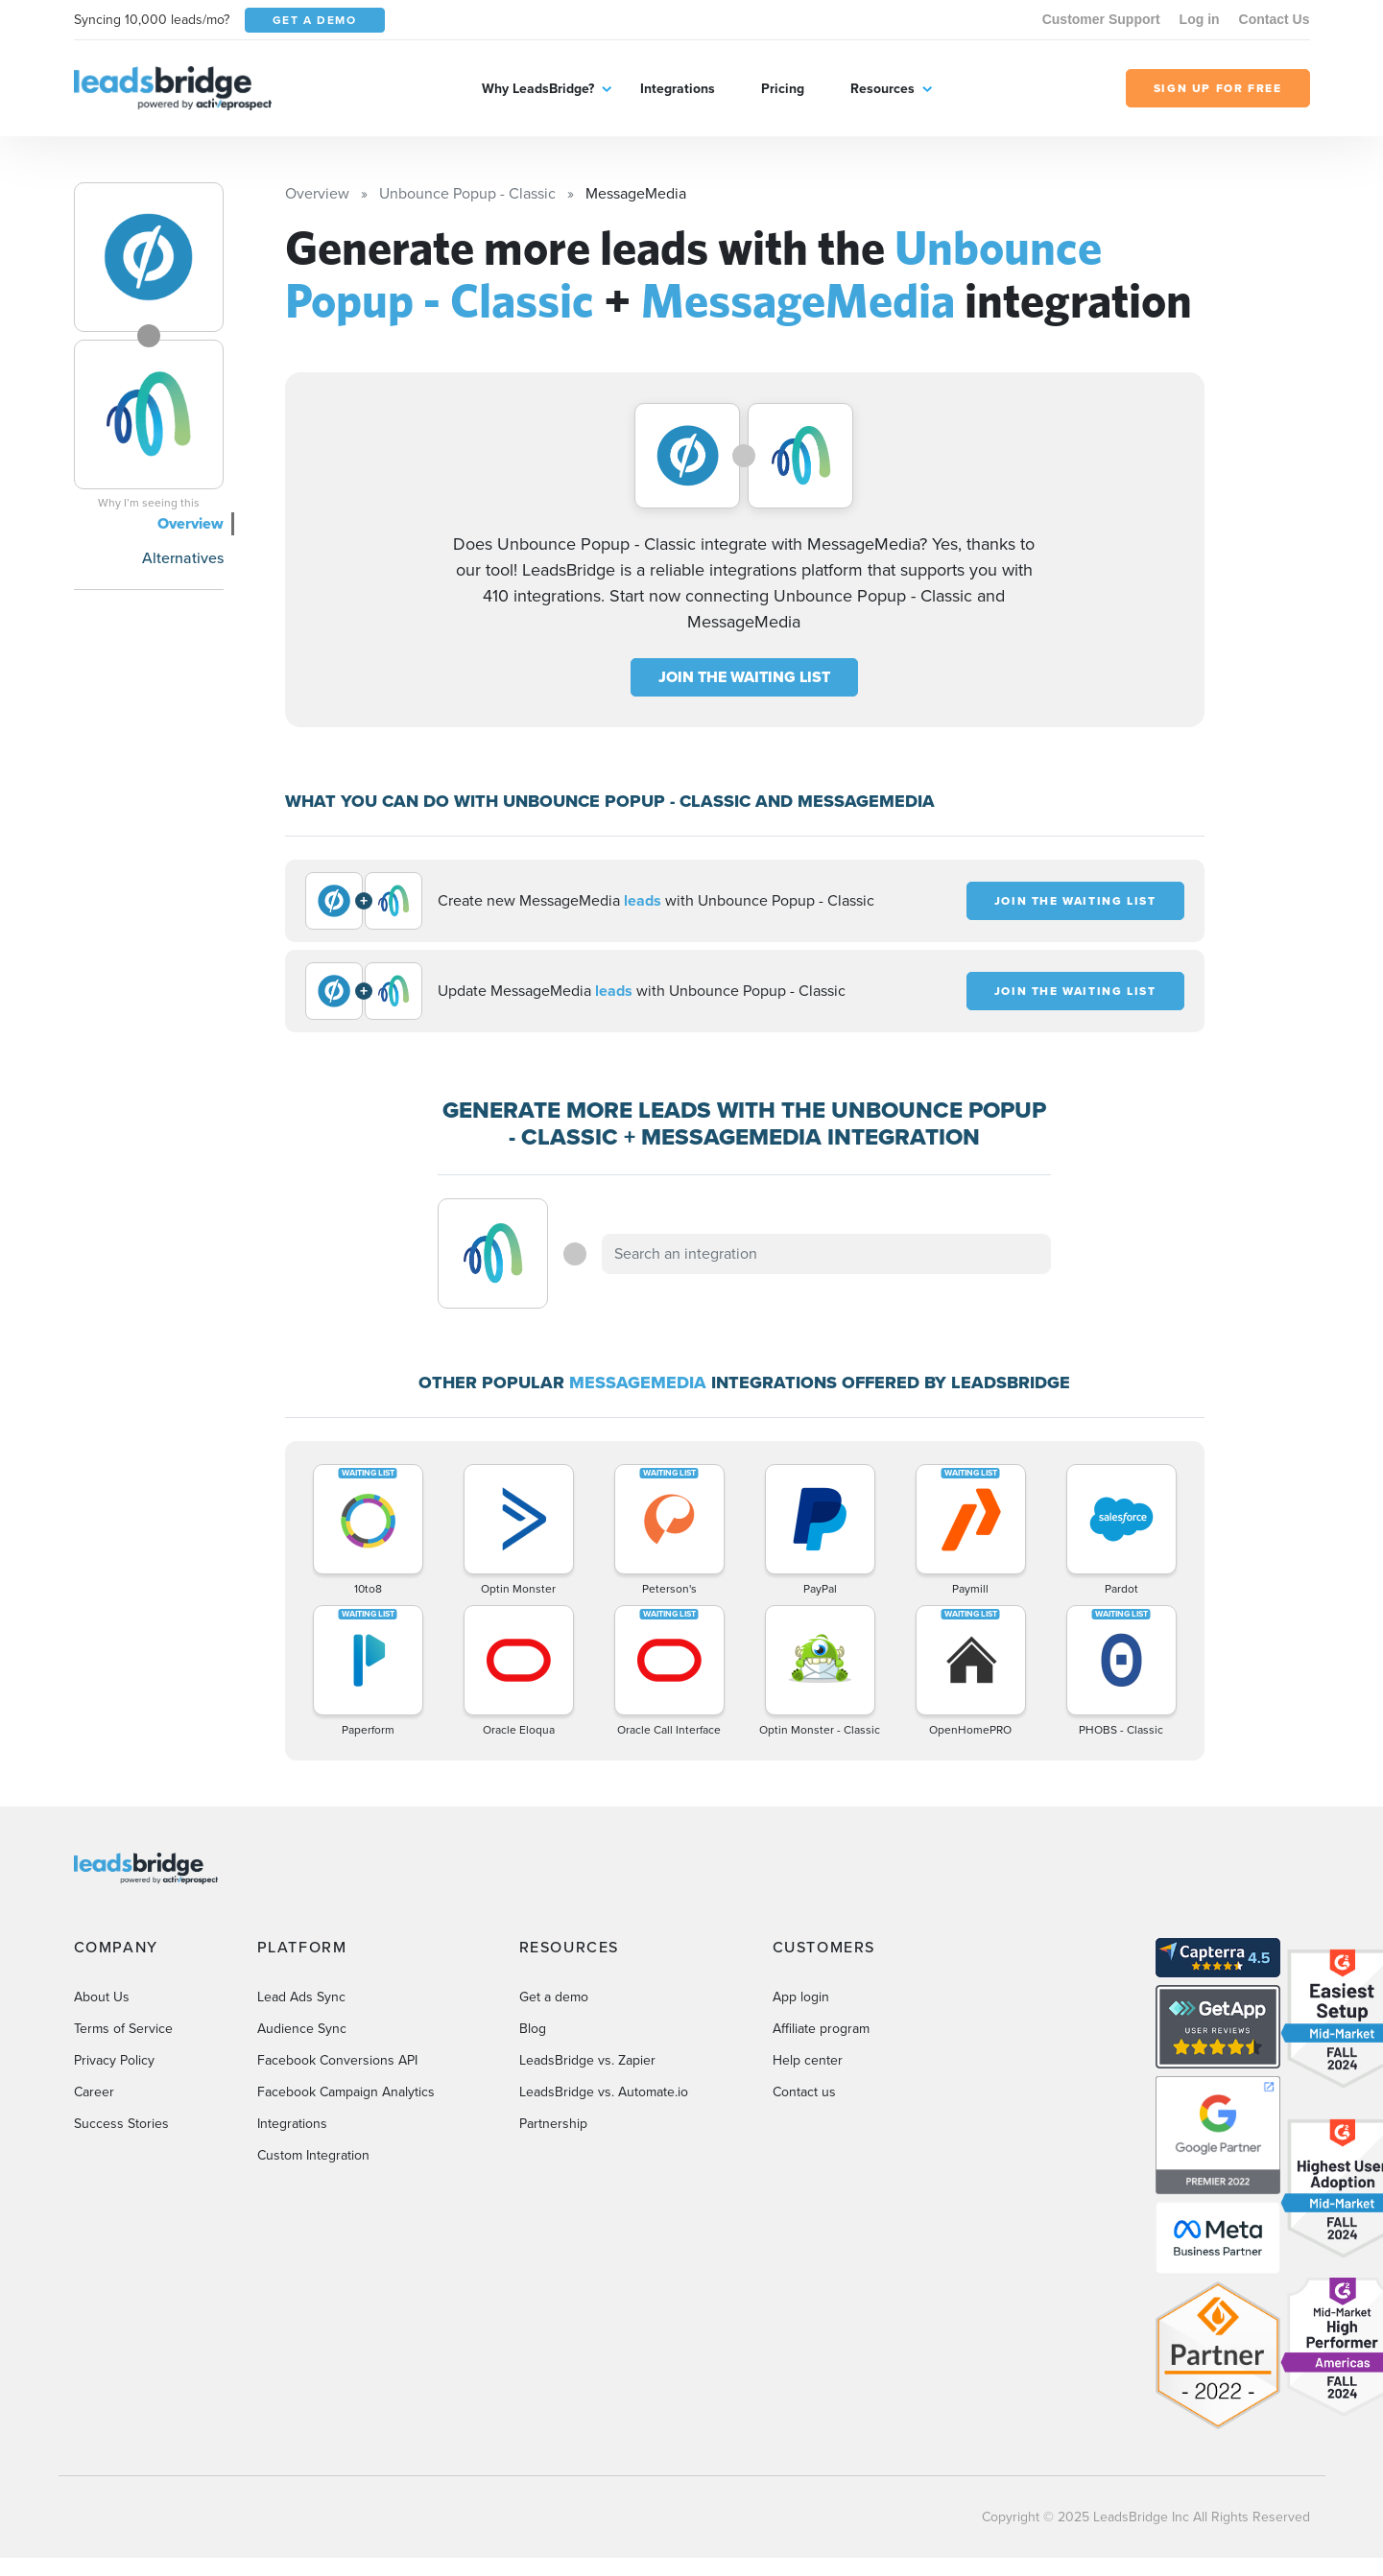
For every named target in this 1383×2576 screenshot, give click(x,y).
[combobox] (826, 1254)
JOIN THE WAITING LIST (744, 677)
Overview (190, 523)
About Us (102, 1997)
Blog (532, 2029)
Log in (1200, 19)
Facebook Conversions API (337, 2060)
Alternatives (183, 558)
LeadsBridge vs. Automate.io (603, 2092)
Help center (808, 2060)
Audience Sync (301, 2029)
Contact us (804, 2092)
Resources (882, 89)
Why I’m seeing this (149, 502)
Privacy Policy (114, 2060)
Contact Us (1274, 19)
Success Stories (121, 2124)
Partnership (553, 2124)
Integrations (677, 89)
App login (801, 1997)
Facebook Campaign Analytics (346, 2092)
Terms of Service (123, 2029)
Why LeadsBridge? (538, 89)
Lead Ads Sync (301, 1997)
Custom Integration (313, 2155)
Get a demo (553, 1997)
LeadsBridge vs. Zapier (587, 2060)
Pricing (782, 89)
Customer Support (1101, 19)
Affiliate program (821, 2029)
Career (94, 2092)
